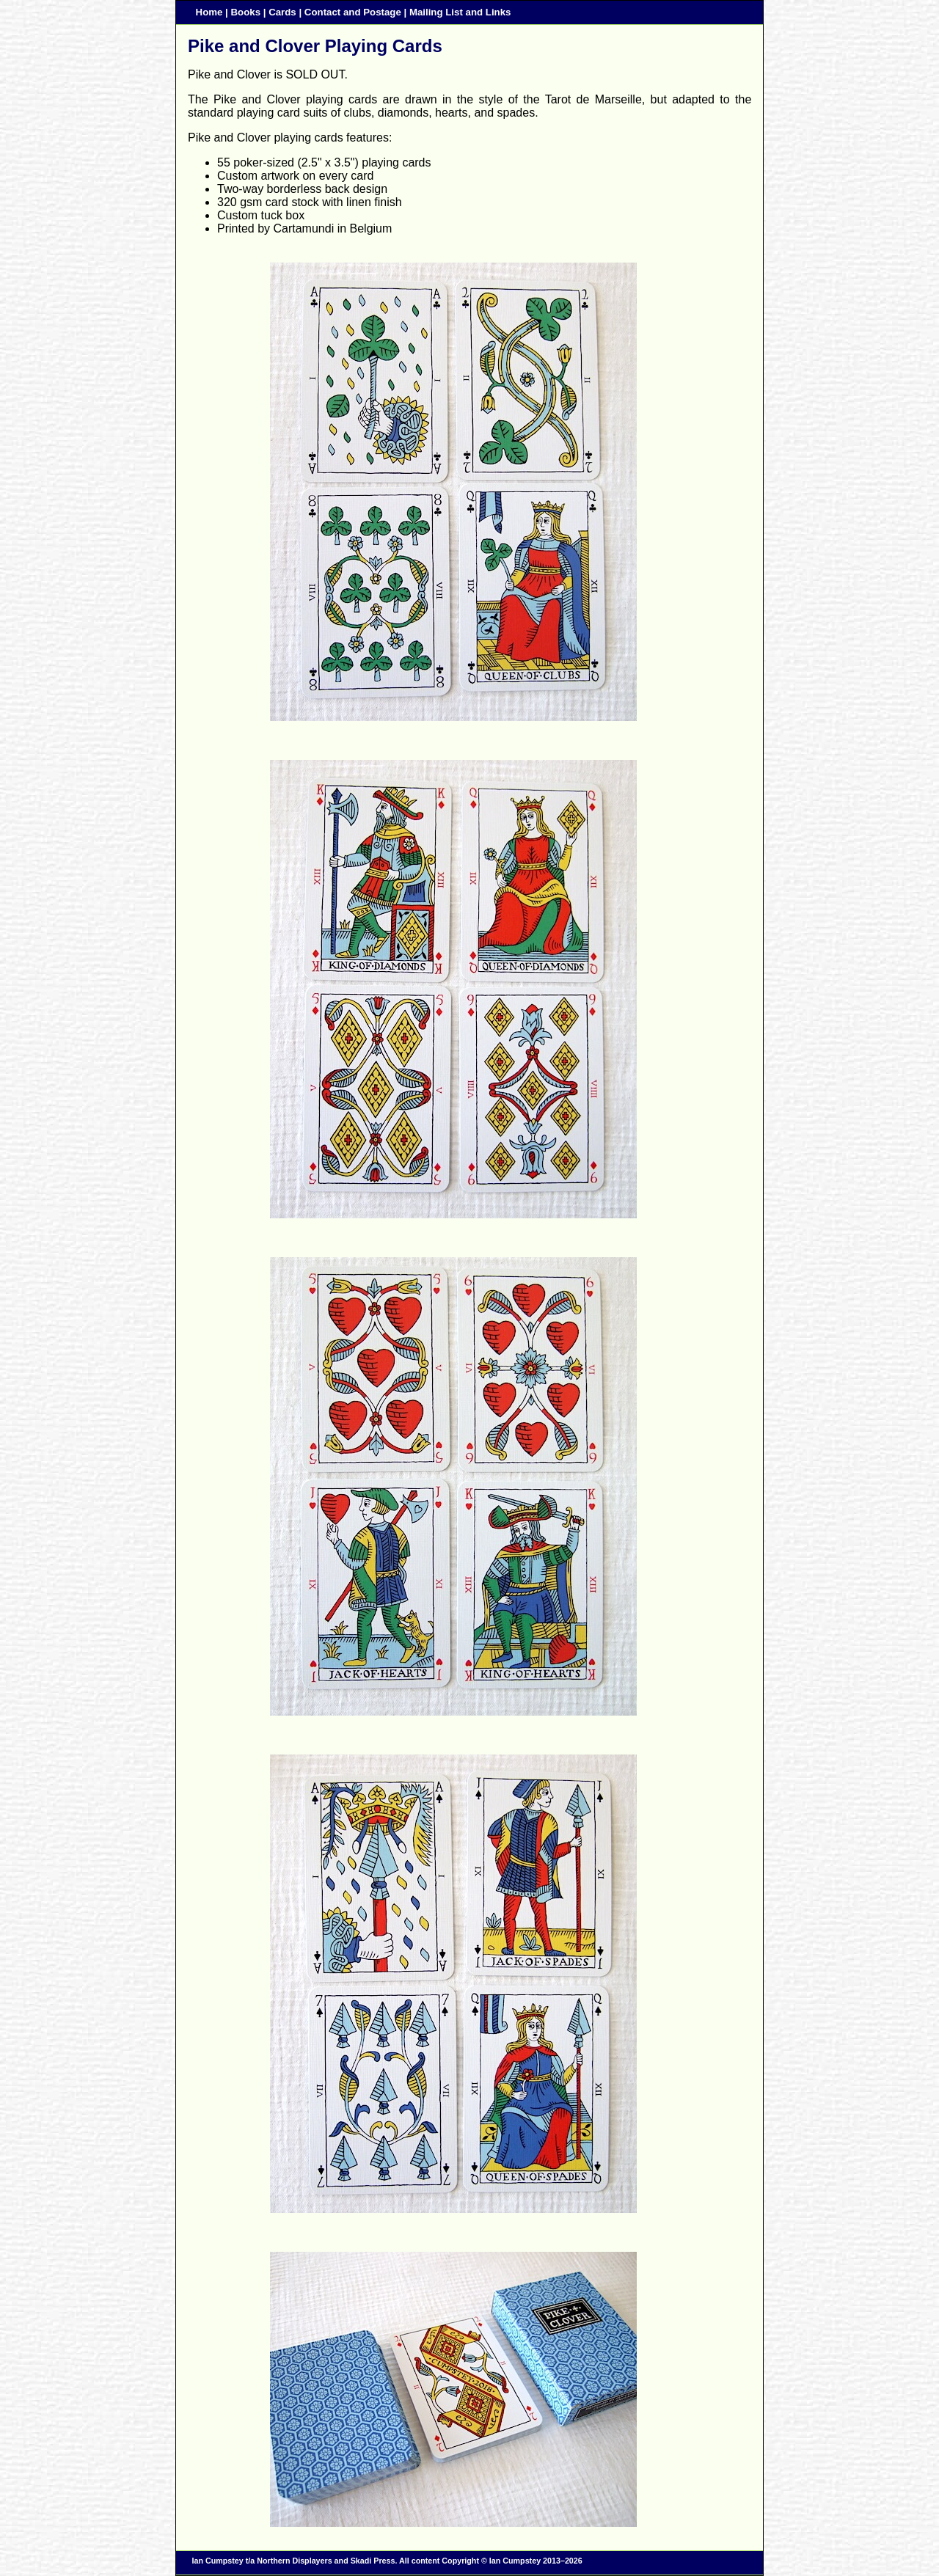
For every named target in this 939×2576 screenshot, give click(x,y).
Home (209, 12)
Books (246, 12)
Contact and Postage (352, 12)
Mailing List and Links (460, 12)
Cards (282, 12)
